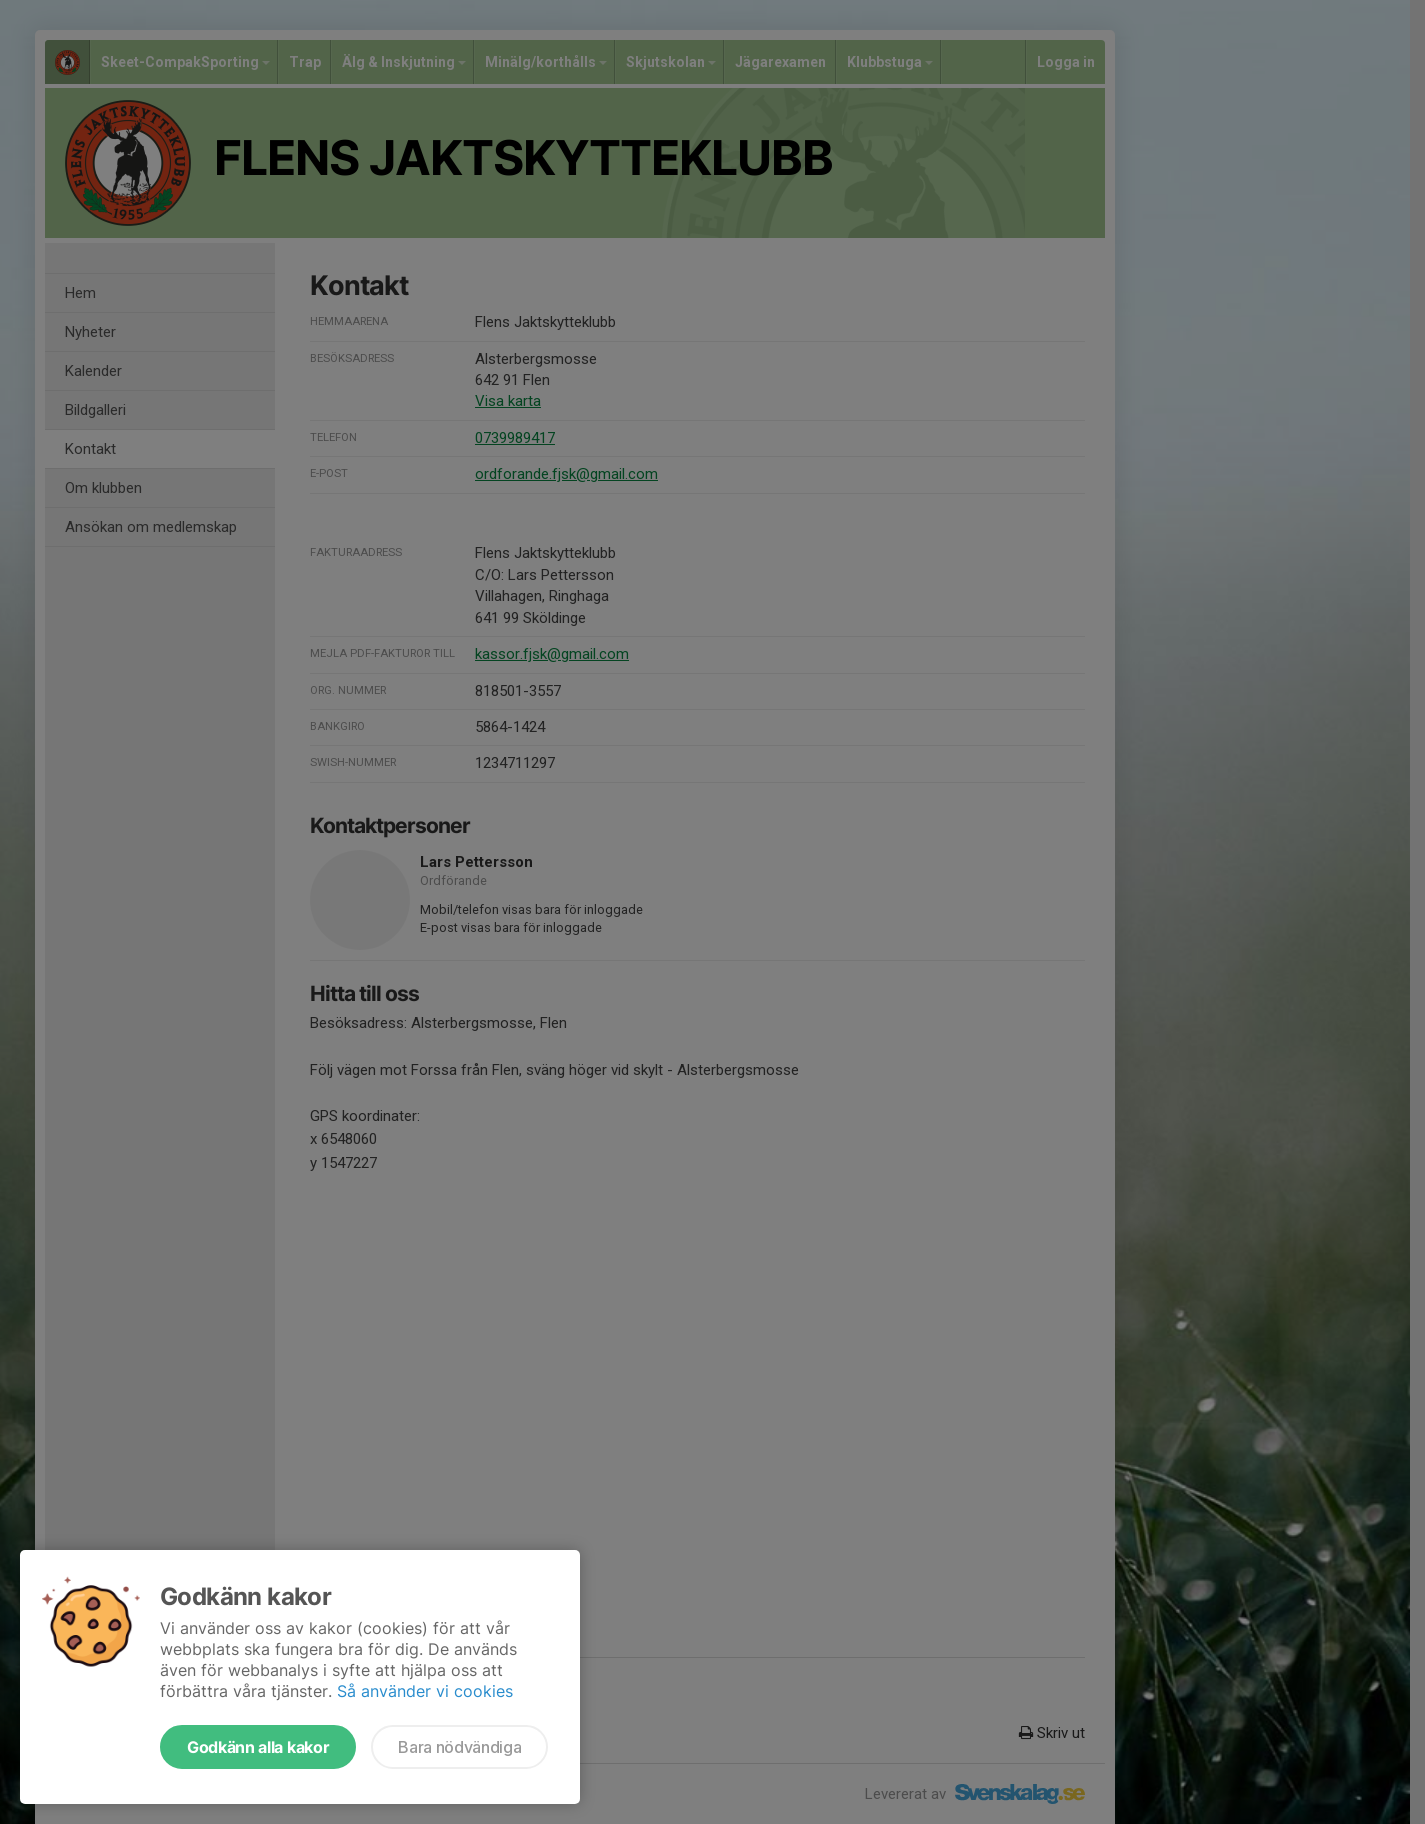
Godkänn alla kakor (258, 1747)
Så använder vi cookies (425, 1691)
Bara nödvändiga (459, 1747)
